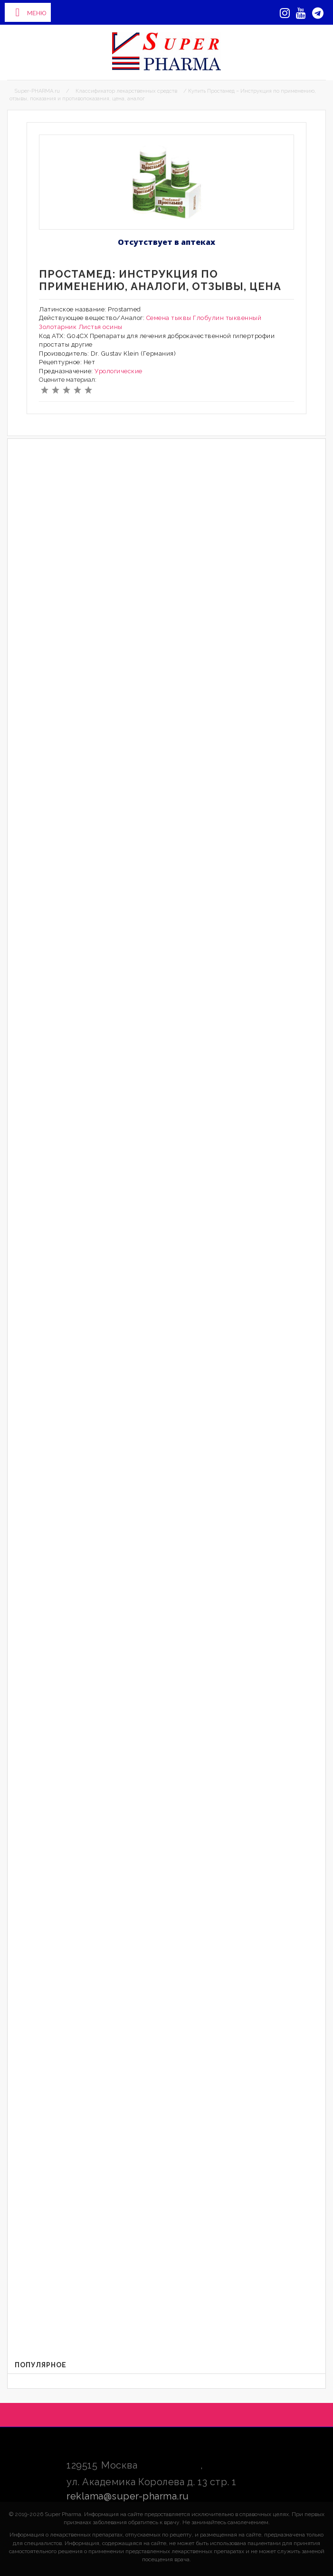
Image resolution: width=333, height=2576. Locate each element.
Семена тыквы (168, 317)
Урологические (119, 371)
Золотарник (57, 326)
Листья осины (100, 326)
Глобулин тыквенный (227, 317)
